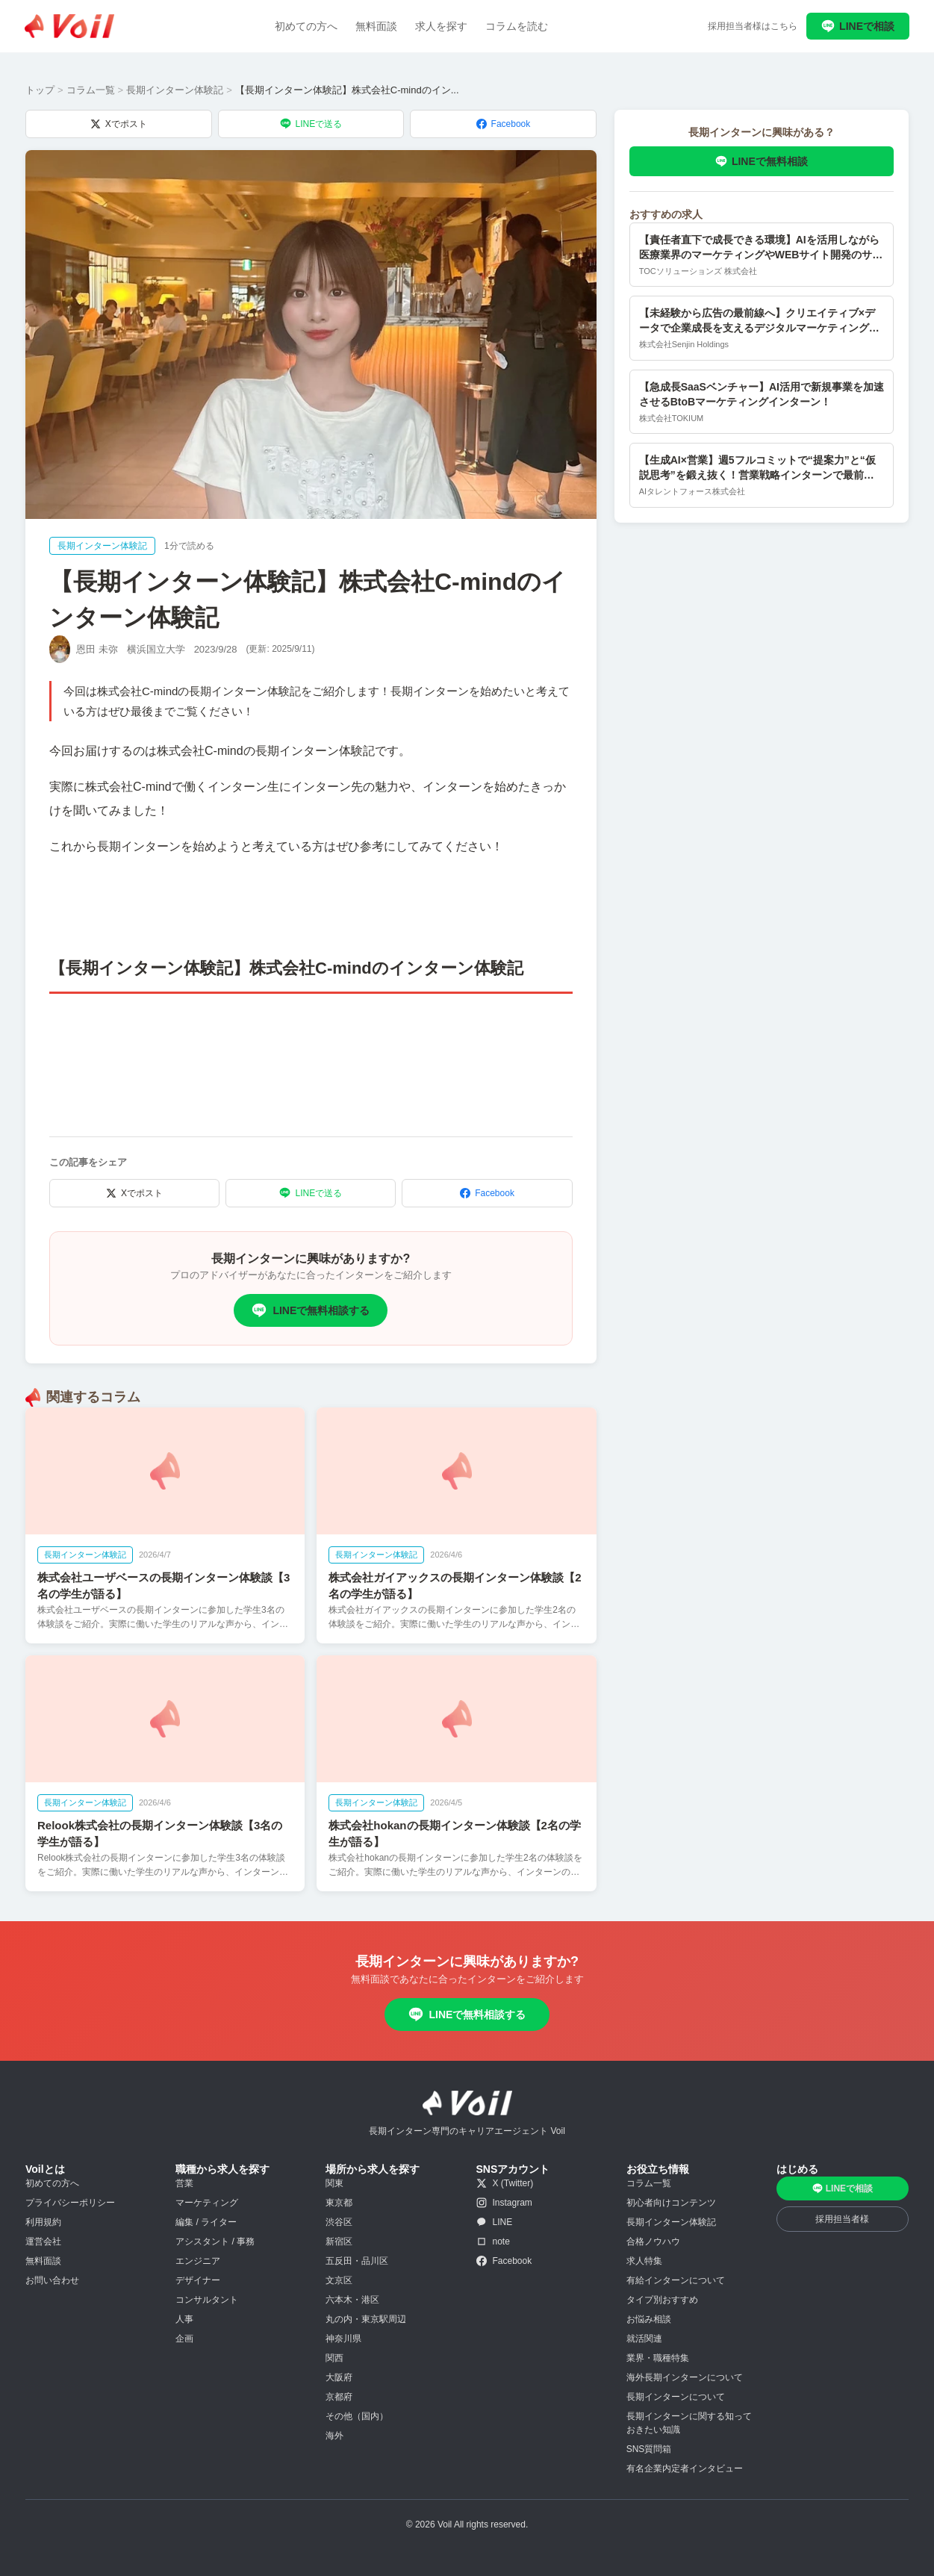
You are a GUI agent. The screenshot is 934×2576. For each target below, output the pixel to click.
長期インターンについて (675, 2397)
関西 (334, 2358)
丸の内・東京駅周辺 (366, 2319)
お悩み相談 (648, 2319)
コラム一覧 (90, 90)
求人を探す (441, 26)
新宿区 (339, 2241)
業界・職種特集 (657, 2358)
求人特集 (644, 2261)
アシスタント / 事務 (215, 2241)
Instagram (504, 2202)
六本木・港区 (352, 2300)
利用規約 (43, 2222)
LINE (494, 2222)
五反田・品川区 (357, 2261)
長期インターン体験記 (174, 90)
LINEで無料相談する (311, 1310)
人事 (184, 2319)
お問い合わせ (52, 2280)
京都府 (339, 2397)
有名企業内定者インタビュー (684, 2468)
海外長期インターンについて (684, 2377)
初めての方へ (306, 26)
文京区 (339, 2280)
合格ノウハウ (653, 2241)
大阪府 (339, 2377)
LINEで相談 (857, 26)
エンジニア (197, 2261)
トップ (40, 90)
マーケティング (206, 2202)
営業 (184, 2183)
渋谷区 (339, 2222)
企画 (184, 2338)
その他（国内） (357, 2416)
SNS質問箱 (649, 2449)
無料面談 (376, 26)
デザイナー (197, 2280)
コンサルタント (206, 2300)
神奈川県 (343, 2338)
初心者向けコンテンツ (671, 2202)
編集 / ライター (206, 2222)
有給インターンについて (675, 2280)
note (493, 2241)
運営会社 (43, 2241)
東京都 (339, 2202)
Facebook (503, 124)
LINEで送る (311, 123)
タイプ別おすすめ (662, 2300)
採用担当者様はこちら (752, 26)
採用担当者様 (842, 2219)
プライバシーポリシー (70, 2202)
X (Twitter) (505, 2183)
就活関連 (644, 2338)
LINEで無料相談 (761, 161)
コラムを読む (516, 26)
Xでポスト (118, 124)
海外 (334, 2435)
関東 (334, 2183)
